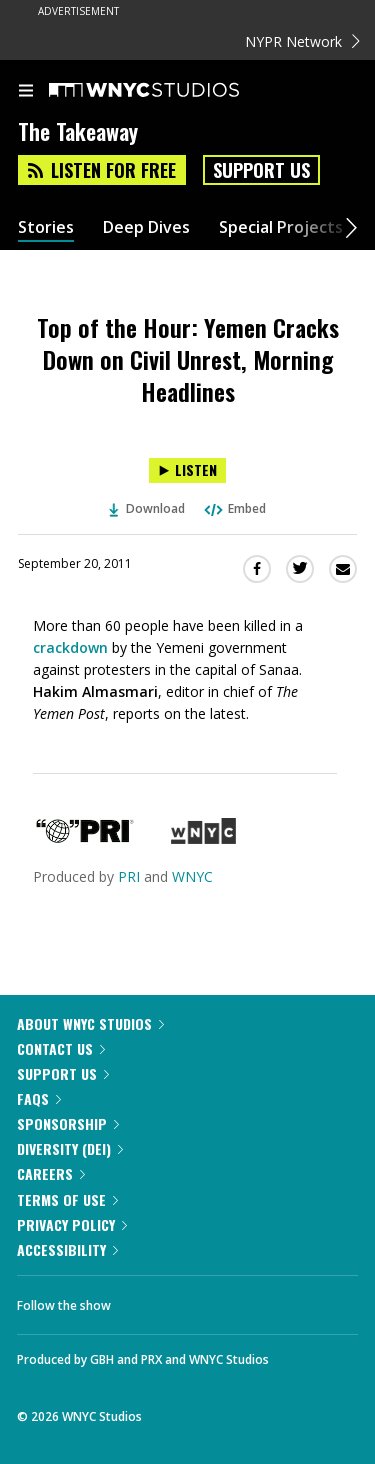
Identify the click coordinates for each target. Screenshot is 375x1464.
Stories (46, 227)
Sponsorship (68, 1123)
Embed (234, 508)
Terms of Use (67, 1199)
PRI (129, 876)
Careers (51, 1173)
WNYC (192, 876)
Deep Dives (146, 227)
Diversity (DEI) (70, 1148)
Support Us (261, 170)
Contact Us (61, 1048)
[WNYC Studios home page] (169, 91)
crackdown (70, 647)
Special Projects (281, 227)
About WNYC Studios (90, 1023)
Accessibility (67, 1249)
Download (147, 508)
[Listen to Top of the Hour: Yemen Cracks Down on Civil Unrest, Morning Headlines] (187, 470)
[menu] (26, 92)
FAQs (39, 1098)
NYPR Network (302, 41)
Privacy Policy (72, 1224)
